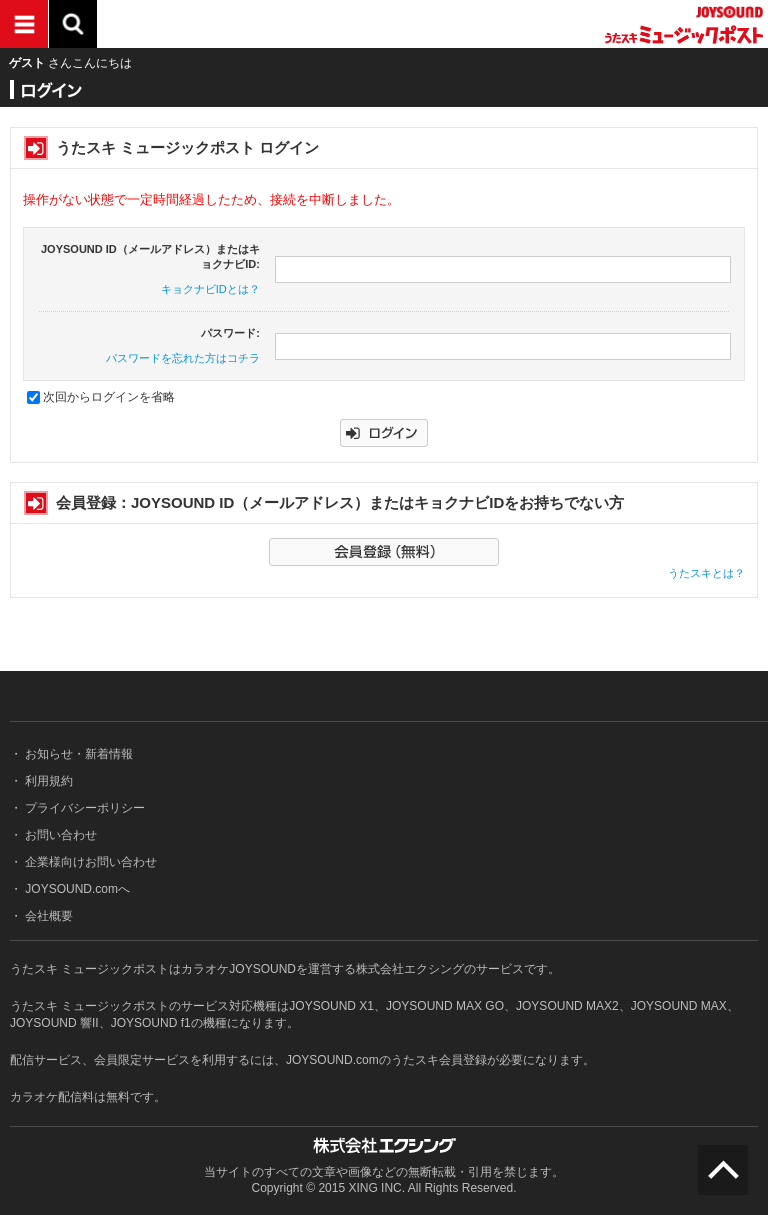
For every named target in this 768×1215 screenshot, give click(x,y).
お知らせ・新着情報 (77, 754)
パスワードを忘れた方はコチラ (183, 358)
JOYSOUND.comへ (76, 889)
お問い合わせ (59, 835)
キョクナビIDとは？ (210, 289)
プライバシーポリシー (83, 808)
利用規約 (47, 781)
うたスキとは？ (706, 573)
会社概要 (47, 916)
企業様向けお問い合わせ (89, 862)
